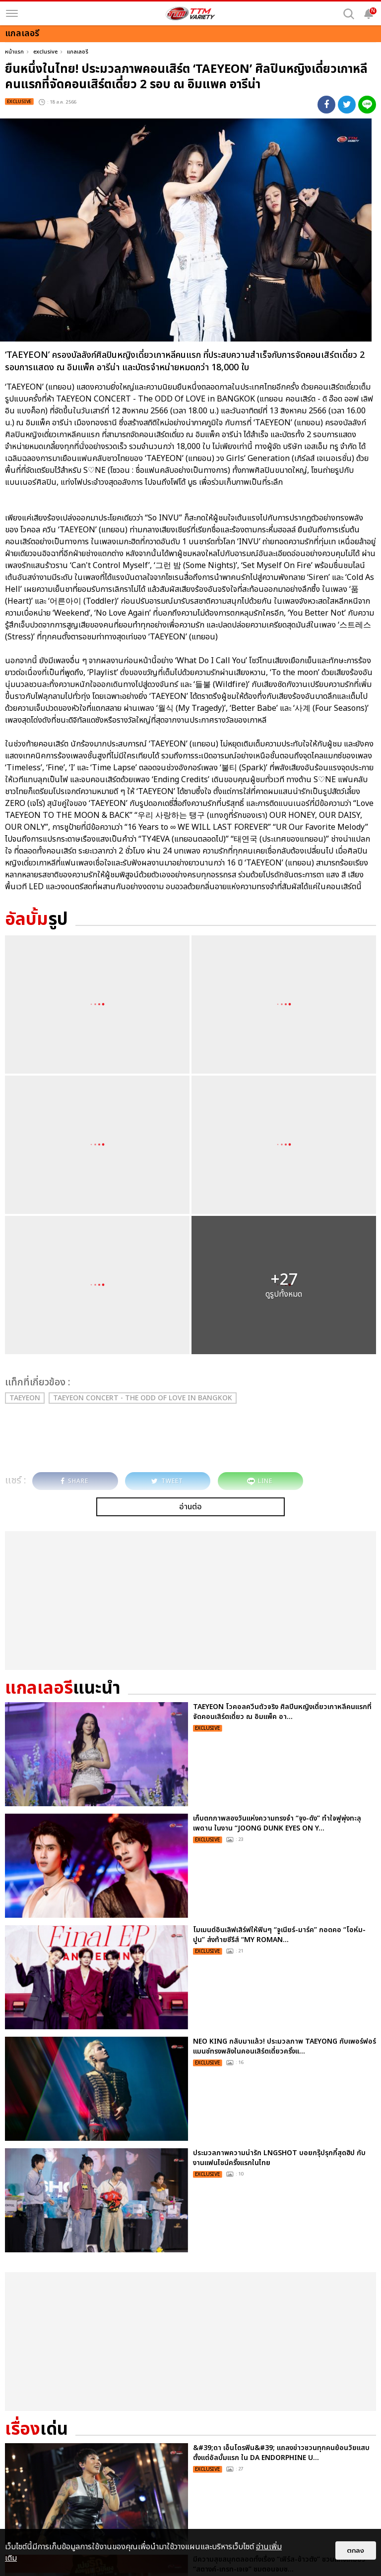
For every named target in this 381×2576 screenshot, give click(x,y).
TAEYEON (24, 1398)
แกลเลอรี (77, 52)
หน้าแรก (14, 52)
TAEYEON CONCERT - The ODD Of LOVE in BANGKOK (142, 1398)
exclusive (45, 52)
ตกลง (355, 2550)
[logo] (190, 13)
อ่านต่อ (190, 1507)
